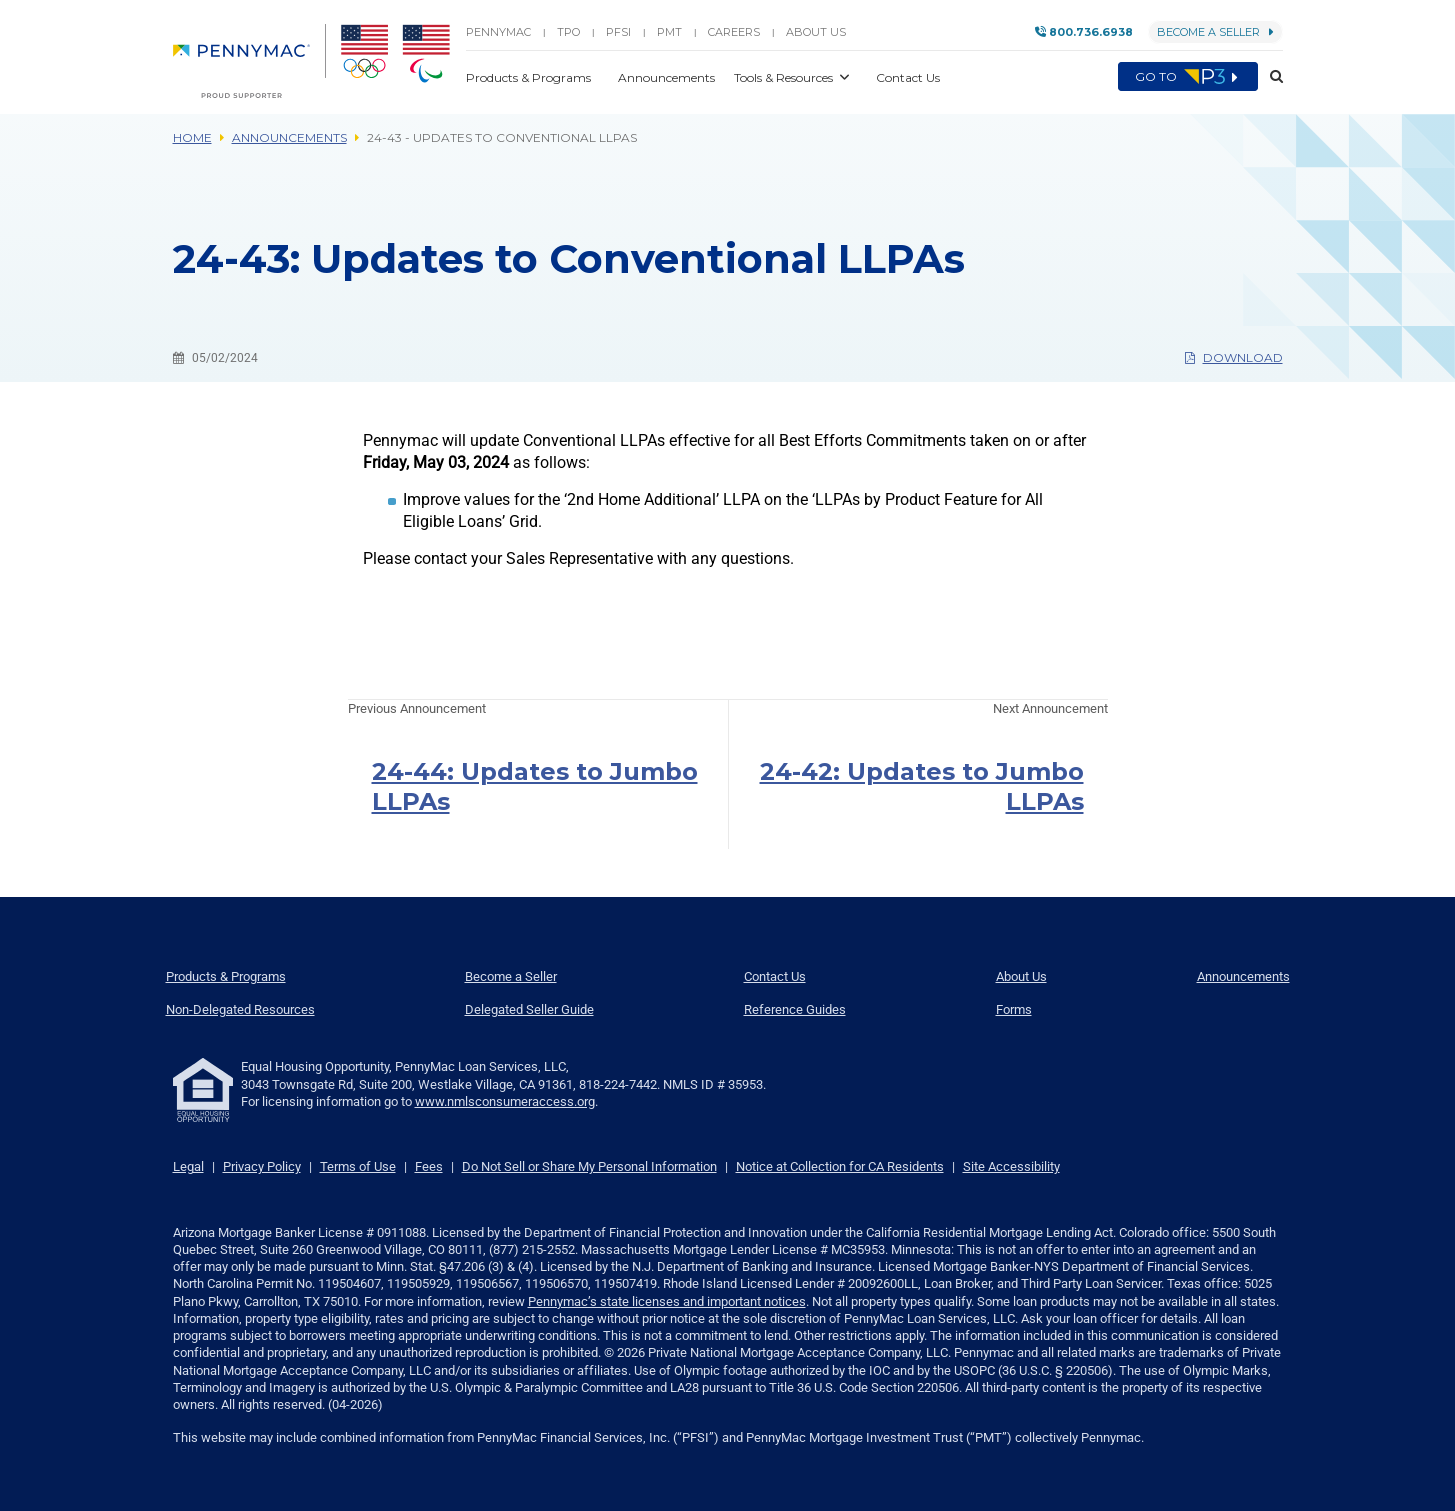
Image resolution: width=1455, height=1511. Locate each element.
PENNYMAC (498, 32)
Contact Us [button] (908, 77)
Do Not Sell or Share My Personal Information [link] (589, 1166)
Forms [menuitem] (1014, 1009)
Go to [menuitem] (1188, 77)
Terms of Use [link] (358, 1166)
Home (192, 137)
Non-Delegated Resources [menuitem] (240, 1009)
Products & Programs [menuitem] (226, 976)
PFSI (618, 32)
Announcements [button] (668, 77)
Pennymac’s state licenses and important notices (667, 1301)
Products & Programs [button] (530, 77)
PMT (669, 32)
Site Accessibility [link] (1011, 1166)
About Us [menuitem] (1021, 976)
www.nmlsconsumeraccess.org (505, 1101)
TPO (568, 32)
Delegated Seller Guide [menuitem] (529, 1009)
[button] (1270, 77)
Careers (734, 32)
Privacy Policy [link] (262, 1166)
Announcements (289, 137)
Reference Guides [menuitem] (795, 1009)
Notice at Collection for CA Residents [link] (840, 1166)
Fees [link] (429, 1166)
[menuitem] (249, 61)
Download (1234, 357)
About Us (816, 32)
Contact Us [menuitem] (775, 976)
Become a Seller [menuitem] (511, 976)
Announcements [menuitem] (1243, 976)
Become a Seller (1215, 32)
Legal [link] (188, 1166)
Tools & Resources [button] (785, 77)
